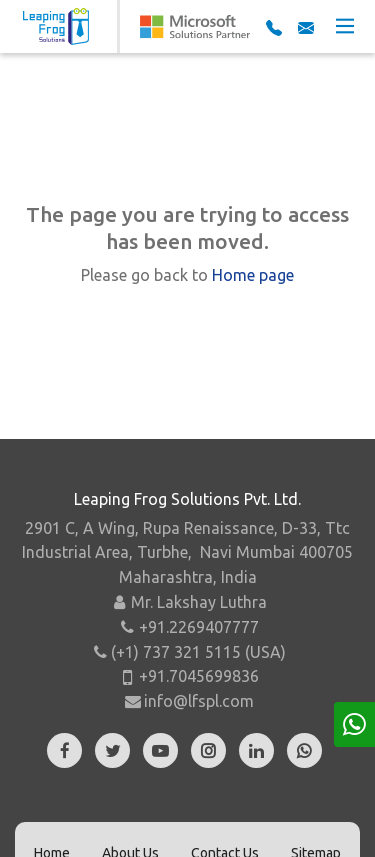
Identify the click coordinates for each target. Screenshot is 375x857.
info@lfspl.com (199, 701)
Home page (253, 275)
